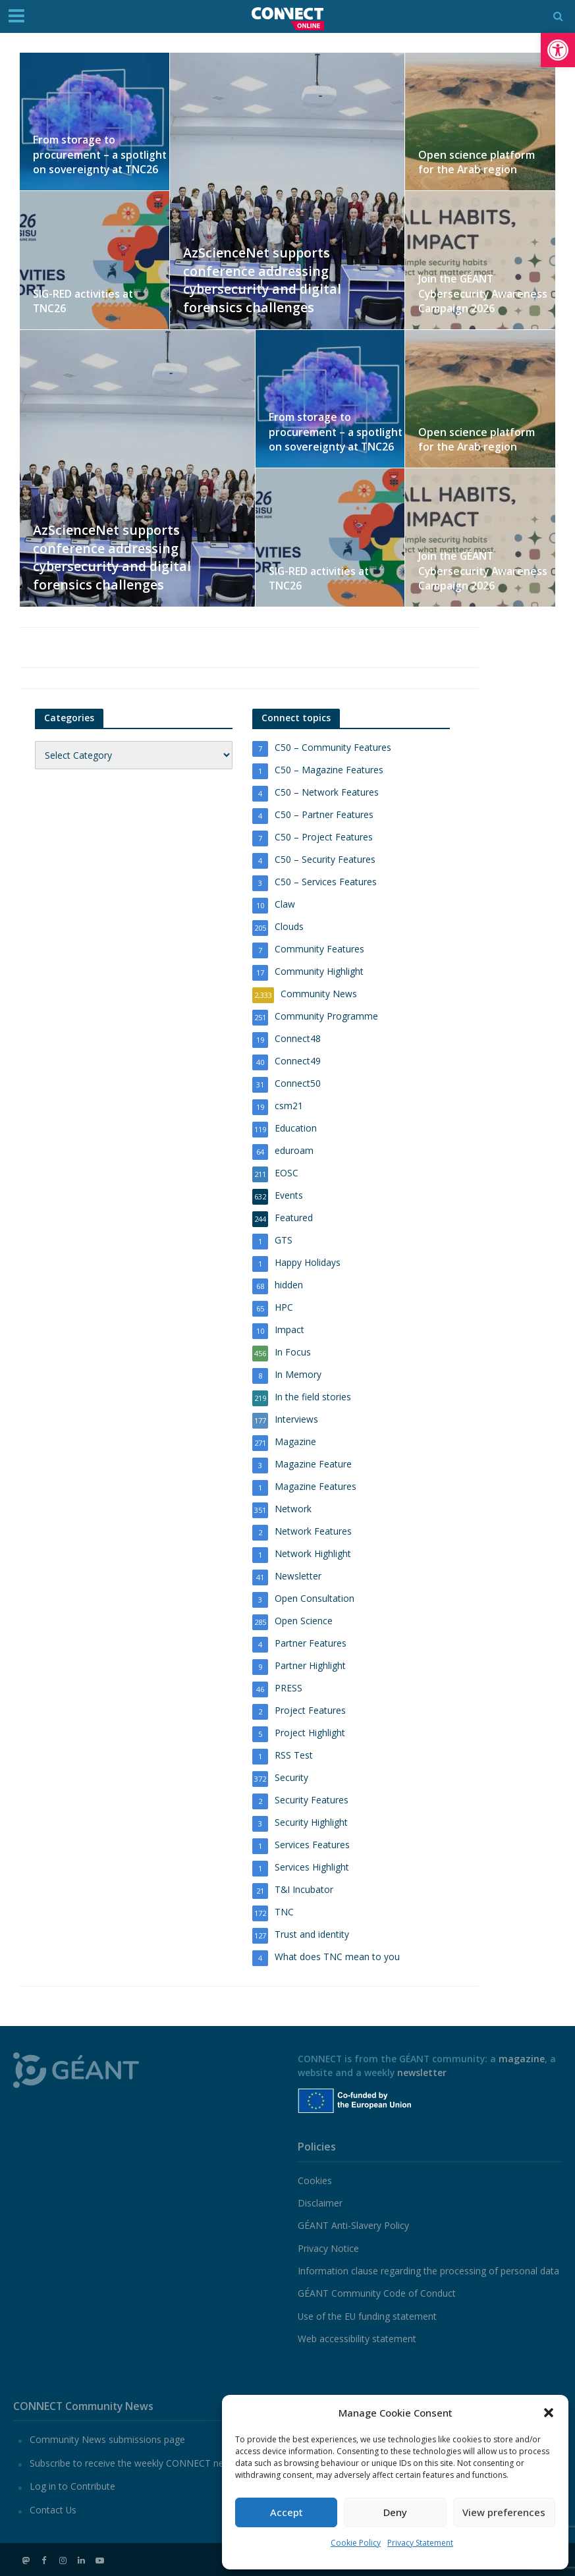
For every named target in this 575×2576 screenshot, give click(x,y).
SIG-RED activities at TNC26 (98, 308)
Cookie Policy (356, 2542)
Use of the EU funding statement (367, 2316)
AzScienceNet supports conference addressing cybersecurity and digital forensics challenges (268, 276)
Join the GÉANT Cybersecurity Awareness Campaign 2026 (478, 294)
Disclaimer (320, 2203)
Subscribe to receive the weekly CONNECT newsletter (144, 2463)
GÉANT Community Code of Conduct (377, 2293)
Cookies (315, 2180)
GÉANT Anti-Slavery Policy (353, 2225)
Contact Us (53, 2510)
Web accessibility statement (357, 2338)
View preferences (503, 2512)
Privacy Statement (420, 2542)
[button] (558, 50)
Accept (286, 2512)
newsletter (422, 2072)
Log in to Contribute (72, 2486)
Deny (395, 2512)
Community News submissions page (107, 2439)
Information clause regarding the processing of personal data (428, 2270)
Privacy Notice (328, 2248)
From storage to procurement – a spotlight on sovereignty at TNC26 (96, 156)
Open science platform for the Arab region (481, 162)
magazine (522, 2058)
